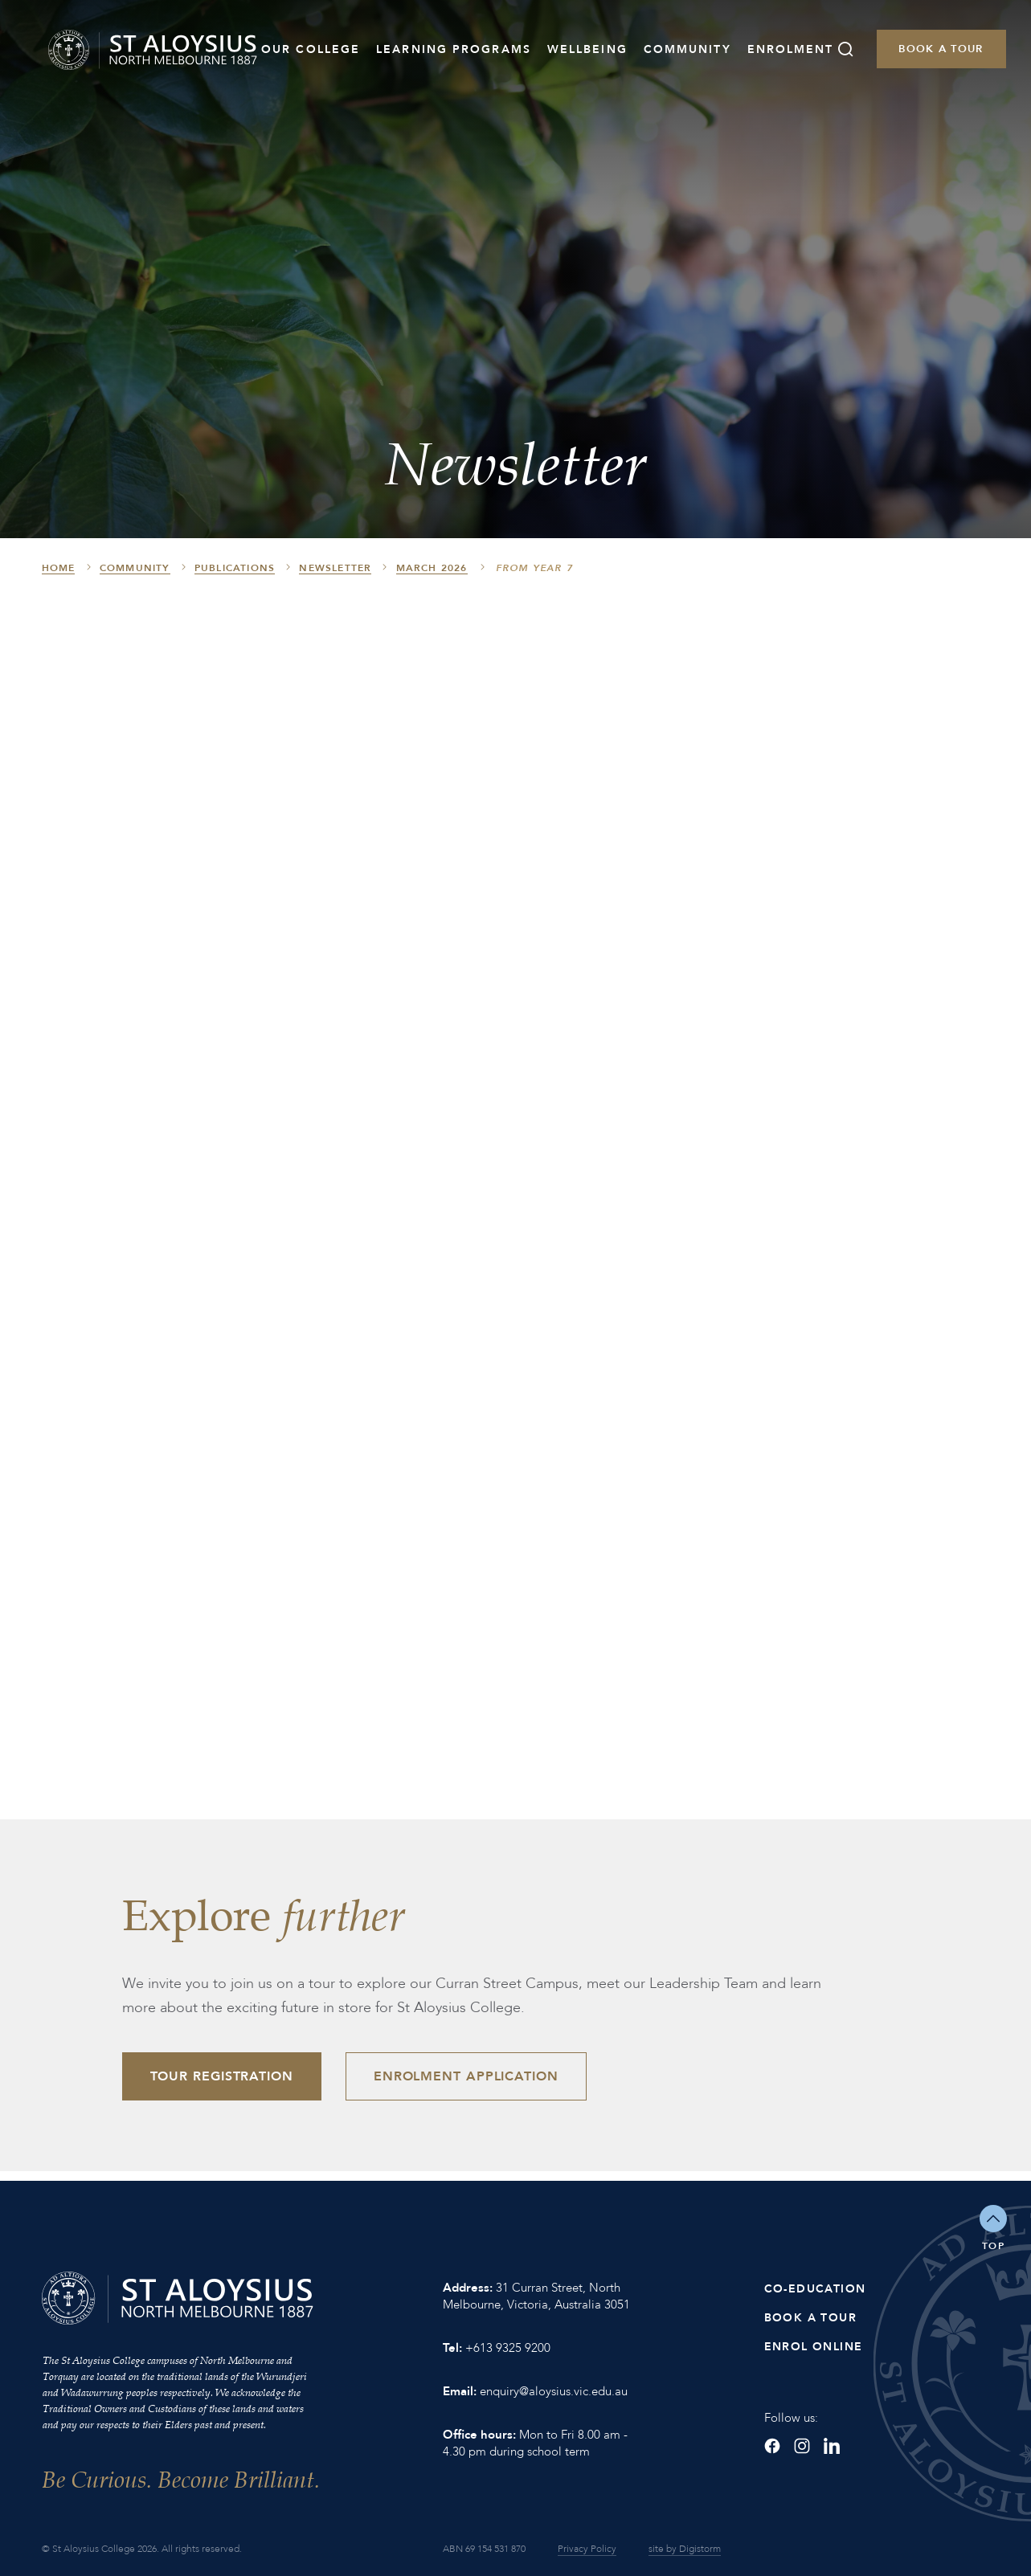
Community (687, 49)
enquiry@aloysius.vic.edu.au (554, 2391)
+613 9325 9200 (507, 2348)
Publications (234, 567)
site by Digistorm (684, 2548)
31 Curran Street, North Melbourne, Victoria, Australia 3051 (536, 2296)
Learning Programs (453, 49)
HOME (59, 567)
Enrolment (790, 49)
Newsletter (335, 567)
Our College (310, 49)
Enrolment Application (466, 2076)
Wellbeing (587, 49)
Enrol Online (813, 2346)
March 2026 (432, 567)
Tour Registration (221, 2076)
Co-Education (815, 2288)
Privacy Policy (587, 2548)
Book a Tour (940, 49)
